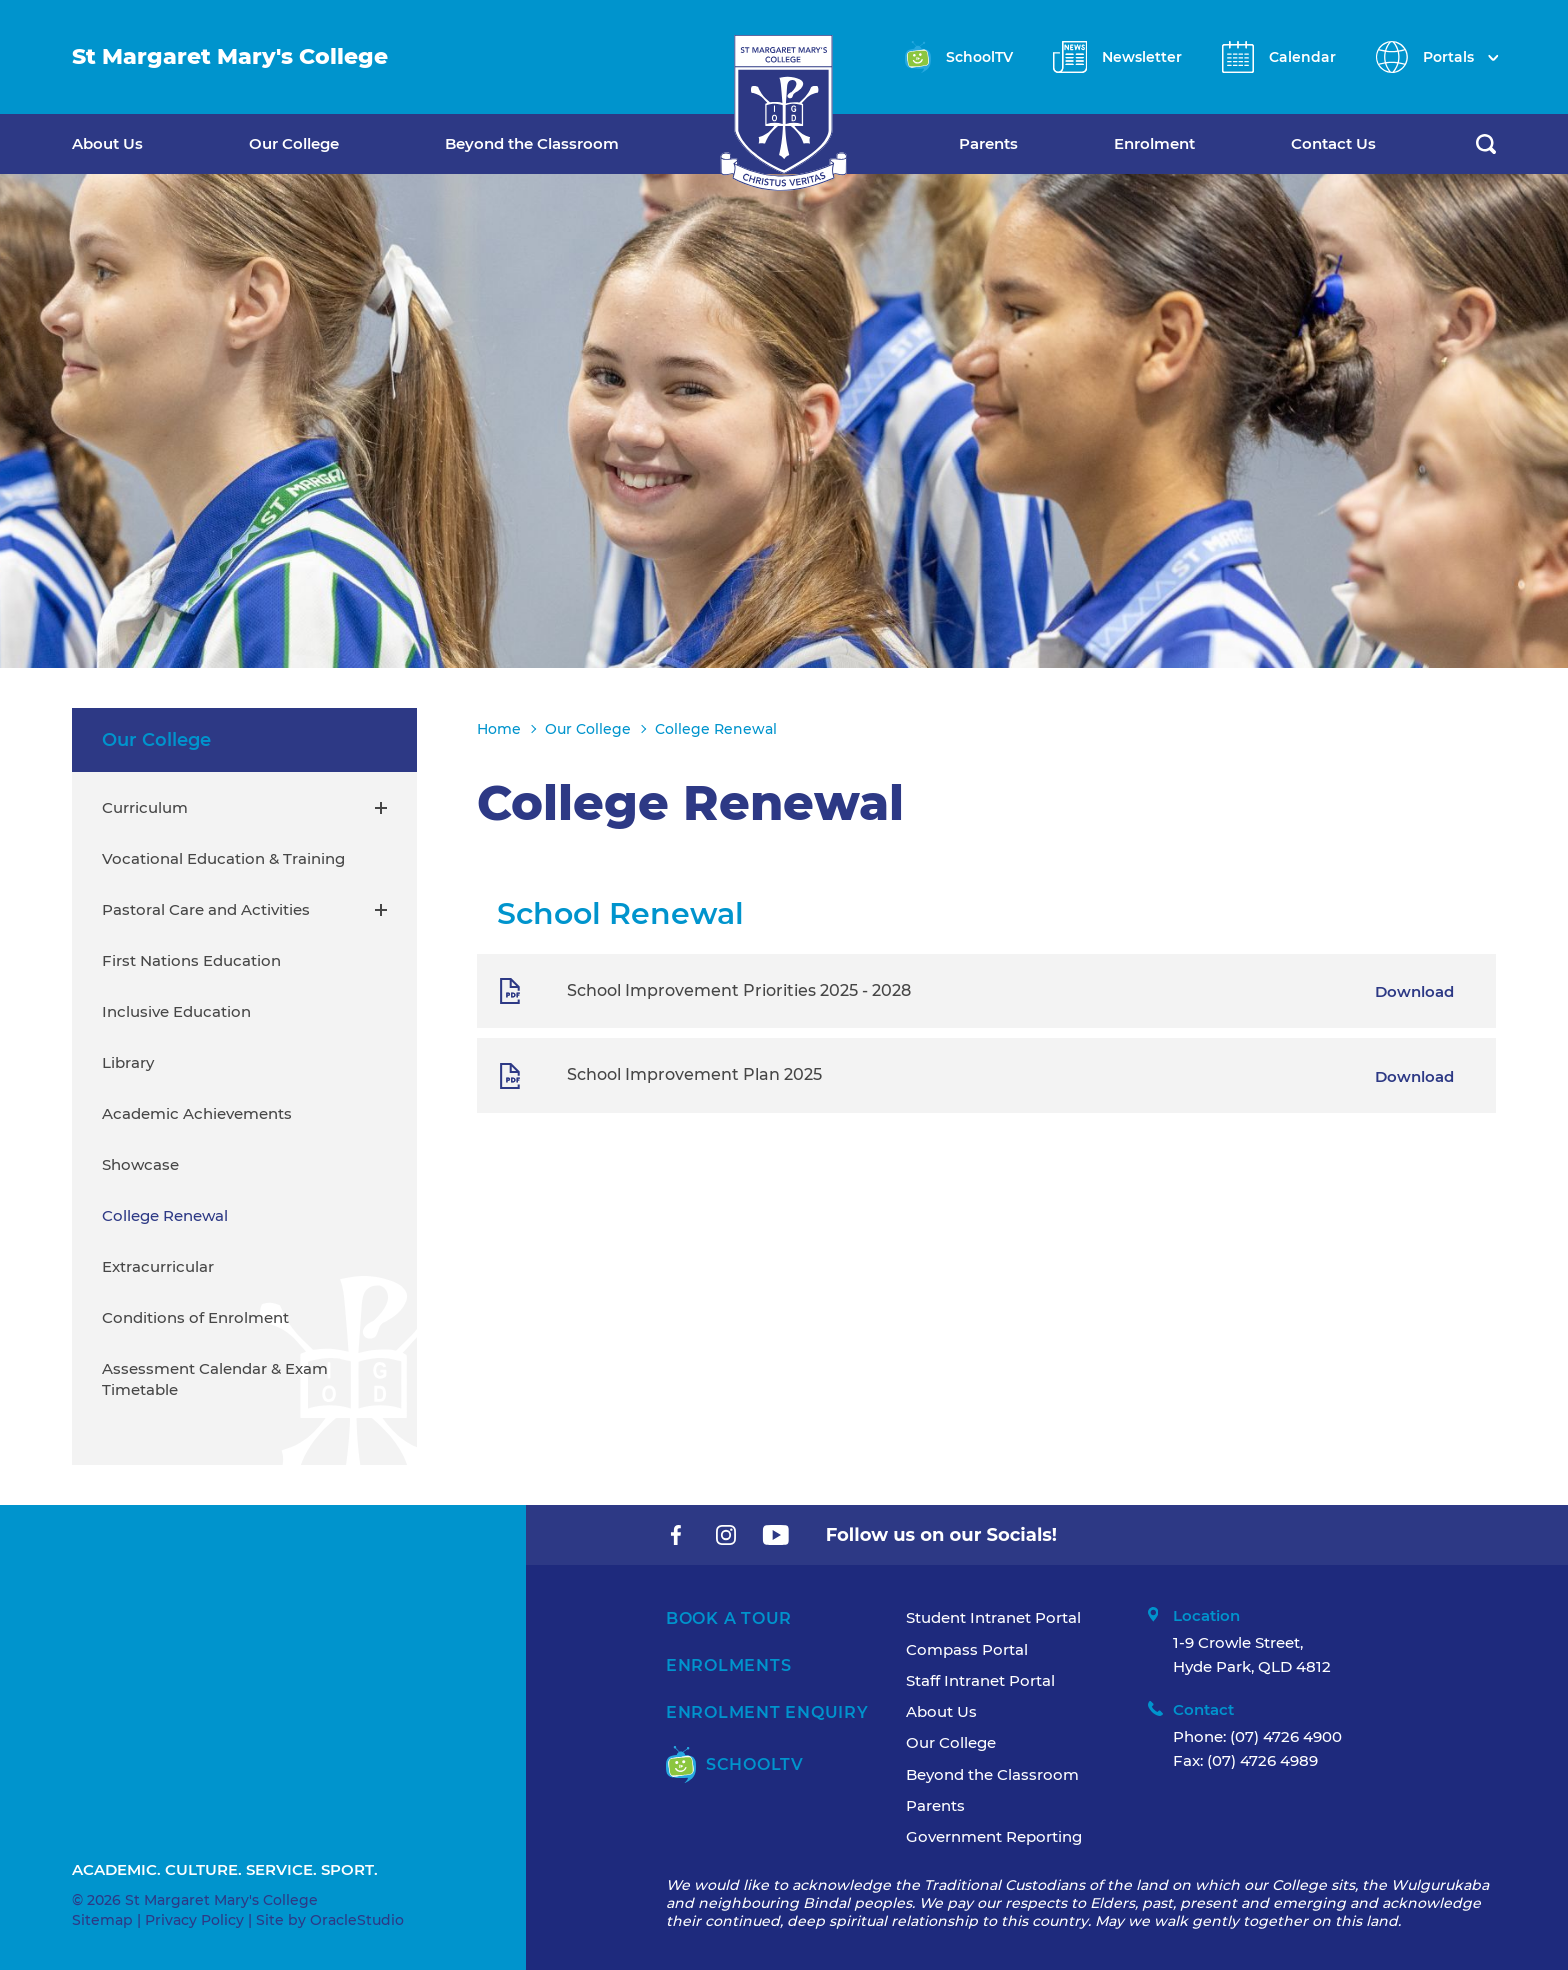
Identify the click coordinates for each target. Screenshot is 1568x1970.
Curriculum (145, 807)
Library (128, 1062)
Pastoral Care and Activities (206, 909)
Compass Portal (967, 1649)
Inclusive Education (176, 1011)
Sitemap (102, 1920)
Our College (294, 143)
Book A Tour (729, 1618)
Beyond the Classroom (532, 143)
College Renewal (165, 1215)
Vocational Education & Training (223, 858)
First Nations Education (191, 960)
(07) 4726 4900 (1286, 1736)
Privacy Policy (194, 1920)
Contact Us (1333, 143)
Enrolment (1154, 143)
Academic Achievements (197, 1113)
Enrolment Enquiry (767, 1712)
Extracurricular (158, 1266)
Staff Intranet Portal (980, 1680)
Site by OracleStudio (330, 1920)
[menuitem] (160, 144)
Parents (988, 143)
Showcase (140, 1164)
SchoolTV (735, 1764)
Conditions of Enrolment (195, 1317)
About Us (107, 143)
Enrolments (729, 1665)
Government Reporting (994, 1836)
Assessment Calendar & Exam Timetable (215, 1379)
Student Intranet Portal (993, 1617)
